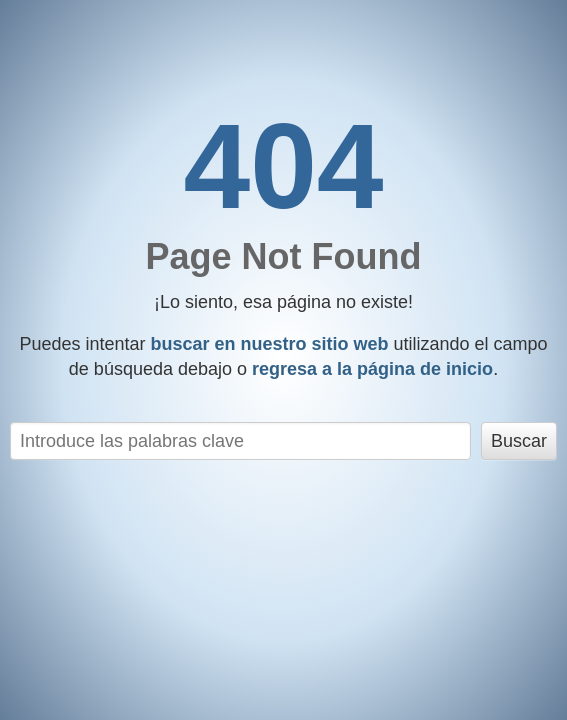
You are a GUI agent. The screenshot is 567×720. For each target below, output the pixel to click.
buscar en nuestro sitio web (269, 344)
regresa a (372, 369)
